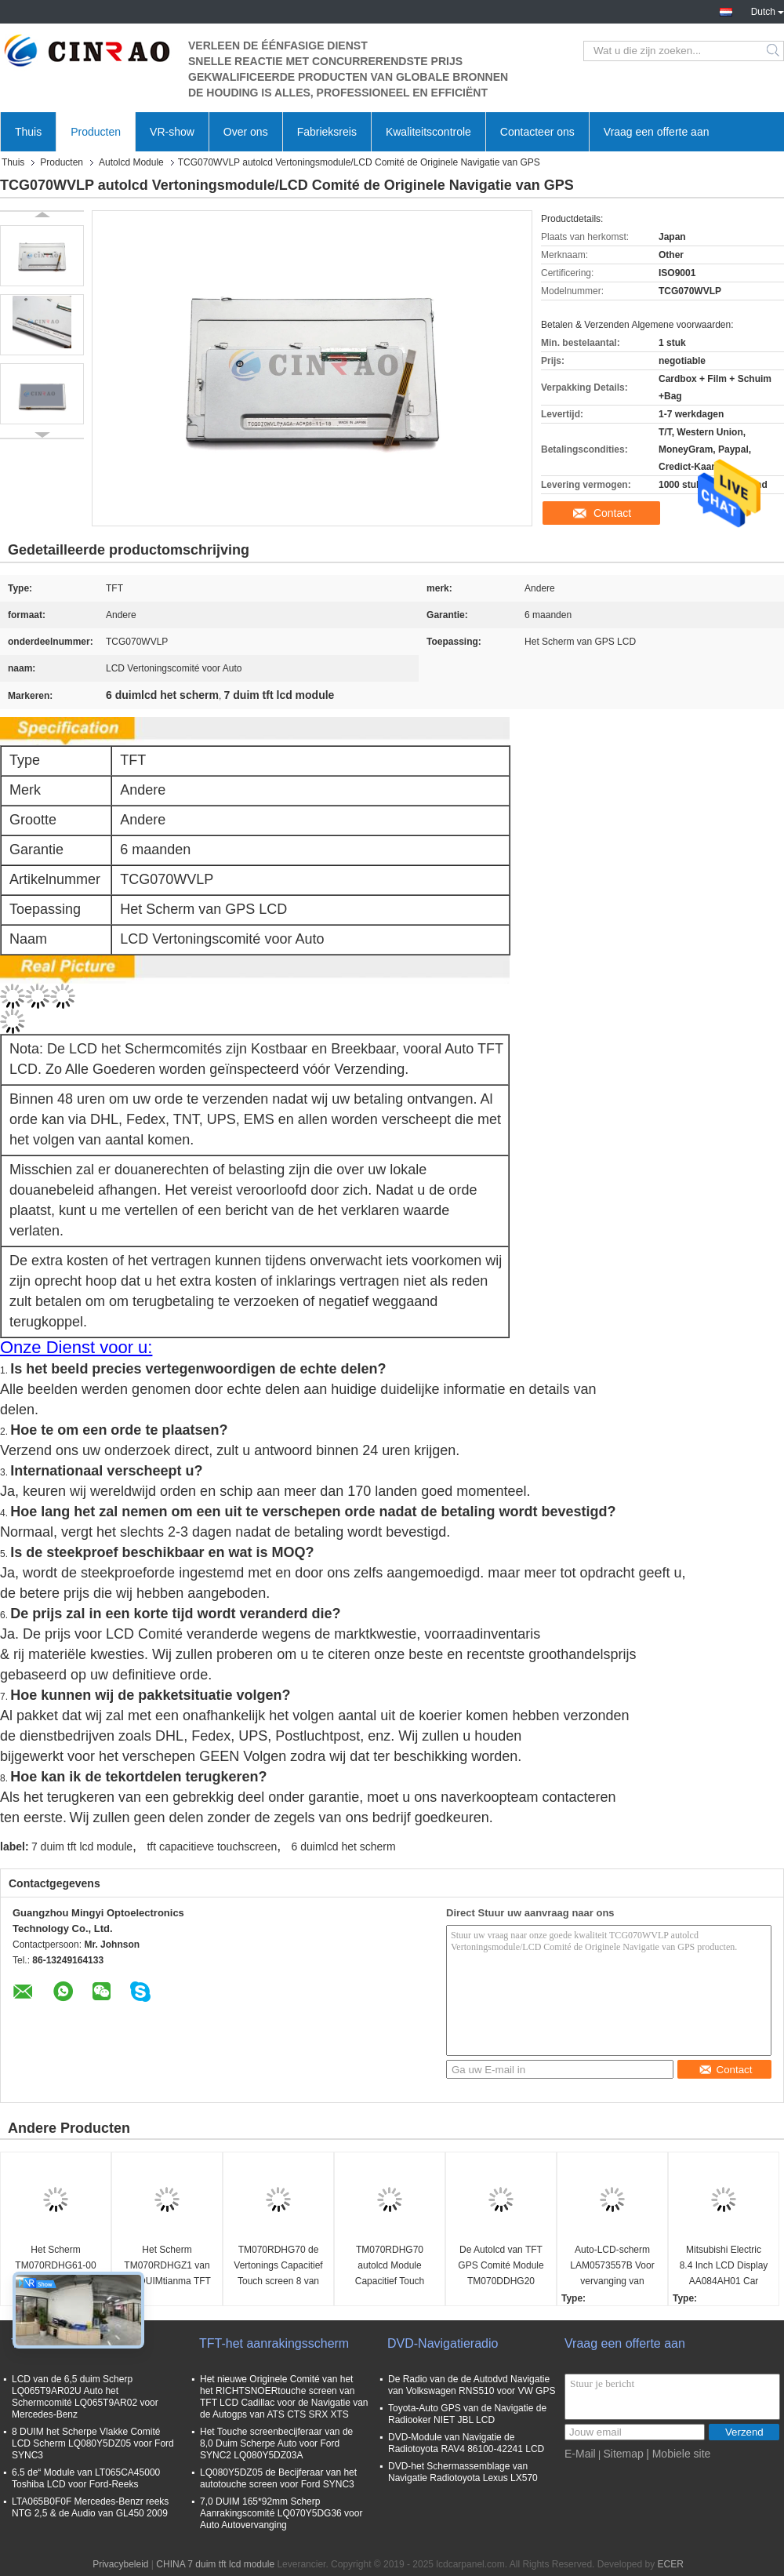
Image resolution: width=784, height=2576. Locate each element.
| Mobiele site (678, 2453)
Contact (612, 513)
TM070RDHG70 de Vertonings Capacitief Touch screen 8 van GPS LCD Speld (278, 2266)
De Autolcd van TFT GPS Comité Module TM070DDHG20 (500, 2265)
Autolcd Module (131, 162)
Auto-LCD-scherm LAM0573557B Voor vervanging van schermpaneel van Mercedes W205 (612, 2266)
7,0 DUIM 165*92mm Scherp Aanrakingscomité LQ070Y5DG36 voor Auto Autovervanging (281, 2513)
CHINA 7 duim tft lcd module (215, 2564)
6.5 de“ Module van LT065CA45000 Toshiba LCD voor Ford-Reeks (86, 2478)
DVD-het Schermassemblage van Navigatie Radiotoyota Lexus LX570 (463, 2472)
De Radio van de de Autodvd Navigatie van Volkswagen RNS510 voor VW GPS (471, 2385)
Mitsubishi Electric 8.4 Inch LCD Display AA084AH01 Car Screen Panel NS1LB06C (724, 2266)
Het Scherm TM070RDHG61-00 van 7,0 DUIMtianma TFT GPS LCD (55, 2266)
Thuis (28, 132)
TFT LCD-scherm (59, 2343)
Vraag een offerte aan (657, 132)
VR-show (172, 132)
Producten (96, 132)
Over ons (245, 132)
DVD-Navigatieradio (442, 2343)
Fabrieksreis (327, 132)
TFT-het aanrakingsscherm (274, 2343)
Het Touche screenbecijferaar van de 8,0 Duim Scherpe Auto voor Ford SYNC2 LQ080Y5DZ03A (276, 2443)
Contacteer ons (537, 132)
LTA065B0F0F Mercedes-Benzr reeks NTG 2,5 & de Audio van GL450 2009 (90, 2507)
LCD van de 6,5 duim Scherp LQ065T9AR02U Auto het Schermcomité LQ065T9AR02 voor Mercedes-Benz (85, 2397)
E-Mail (580, 2453)
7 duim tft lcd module (81, 1846)
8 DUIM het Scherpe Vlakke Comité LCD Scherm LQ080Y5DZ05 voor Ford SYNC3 (93, 2443)
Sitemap (623, 2453)
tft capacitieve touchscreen (212, 1846)
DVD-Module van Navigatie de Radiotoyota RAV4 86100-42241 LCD (466, 2443)
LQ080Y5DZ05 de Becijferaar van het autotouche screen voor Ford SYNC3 (278, 2478)
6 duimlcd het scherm (344, 1846)
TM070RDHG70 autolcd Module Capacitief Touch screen (390, 2266)
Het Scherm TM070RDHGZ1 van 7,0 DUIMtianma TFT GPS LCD (167, 2266)
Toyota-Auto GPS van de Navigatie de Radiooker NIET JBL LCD (467, 2414)
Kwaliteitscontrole (428, 132)
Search (774, 51)
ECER (671, 2564)
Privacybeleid (120, 2564)
